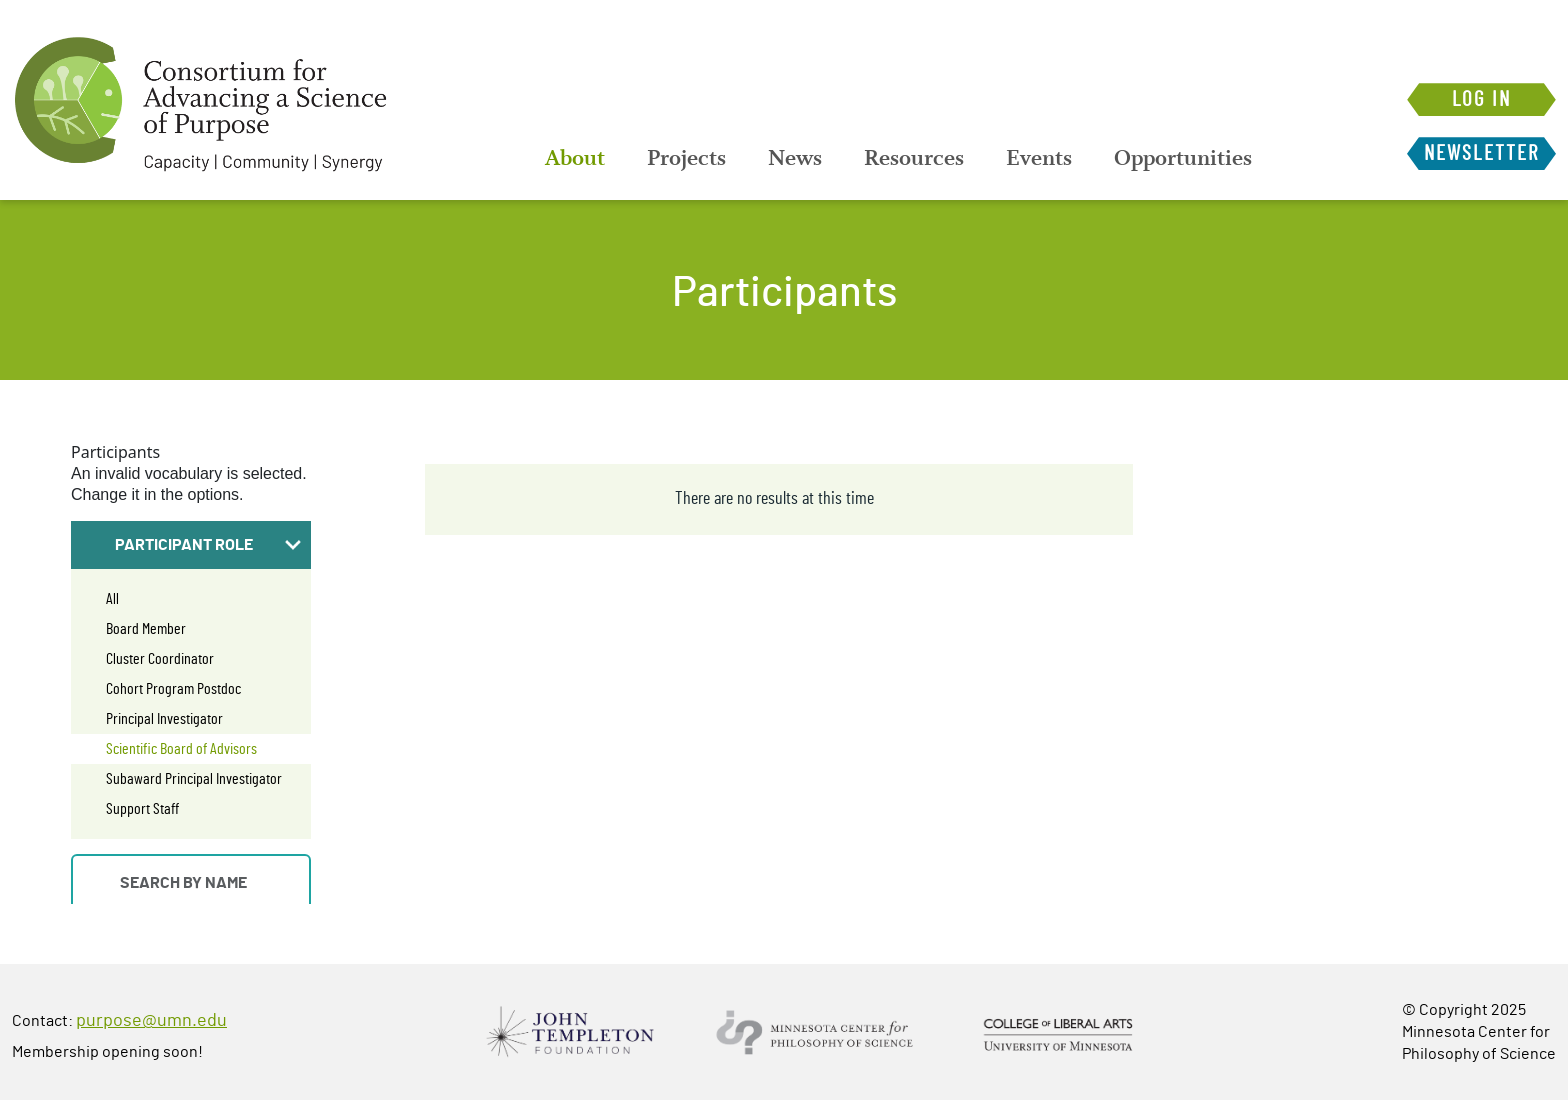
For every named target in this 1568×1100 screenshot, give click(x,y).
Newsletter (1481, 153)
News (795, 158)
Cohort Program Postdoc (173, 689)
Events (1039, 158)
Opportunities (1183, 158)
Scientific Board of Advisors (181, 749)
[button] (191, 545)
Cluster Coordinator (160, 659)
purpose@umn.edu (151, 1021)
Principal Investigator (164, 719)
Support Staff (142, 809)
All (112, 599)
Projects (686, 158)
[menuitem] (575, 158)
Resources (914, 158)
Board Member (146, 629)
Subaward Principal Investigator (194, 779)
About (575, 158)
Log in (1481, 99)
